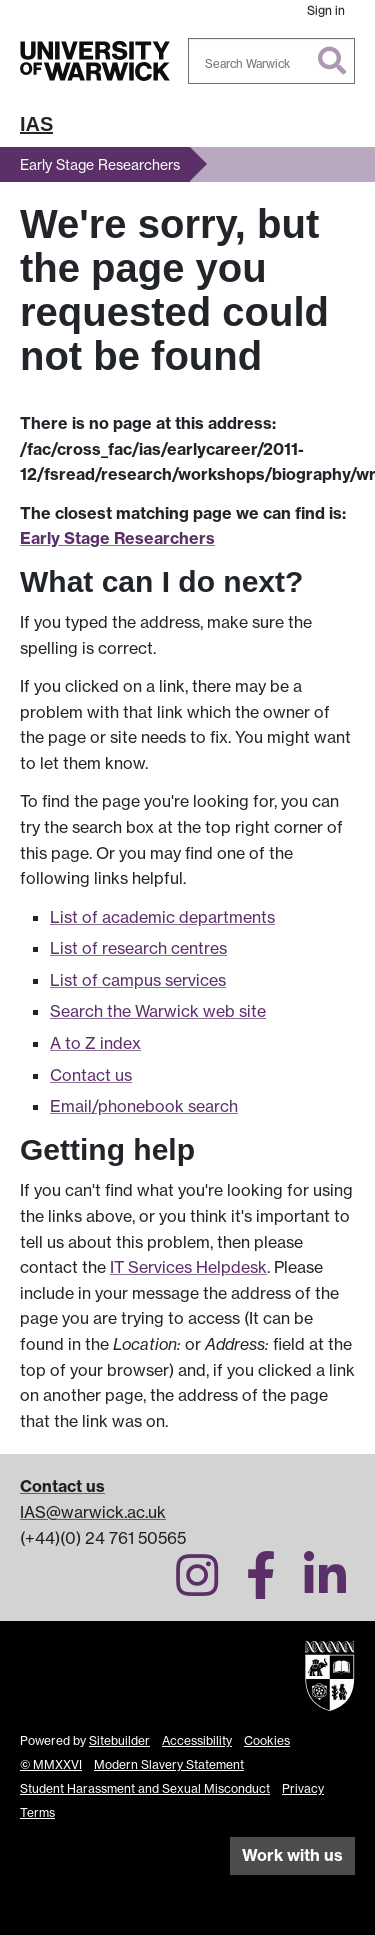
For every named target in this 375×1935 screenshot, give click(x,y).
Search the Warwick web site (158, 1011)
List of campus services (138, 980)
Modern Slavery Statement (169, 1764)
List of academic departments (162, 917)
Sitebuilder (119, 1740)
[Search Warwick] (272, 61)
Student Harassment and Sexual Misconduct (145, 1788)
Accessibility (197, 1740)
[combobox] (272, 61)
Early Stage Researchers (100, 164)
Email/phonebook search (144, 1106)
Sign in (326, 10)
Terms (37, 1812)
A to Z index (95, 1043)
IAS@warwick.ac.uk (93, 1512)
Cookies (267, 1740)
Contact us (91, 1075)
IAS (36, 124)
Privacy (303, 1788)
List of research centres (138, 948)
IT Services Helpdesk (188, 1267)
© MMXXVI (51, 1764)
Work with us (292, 1855)
